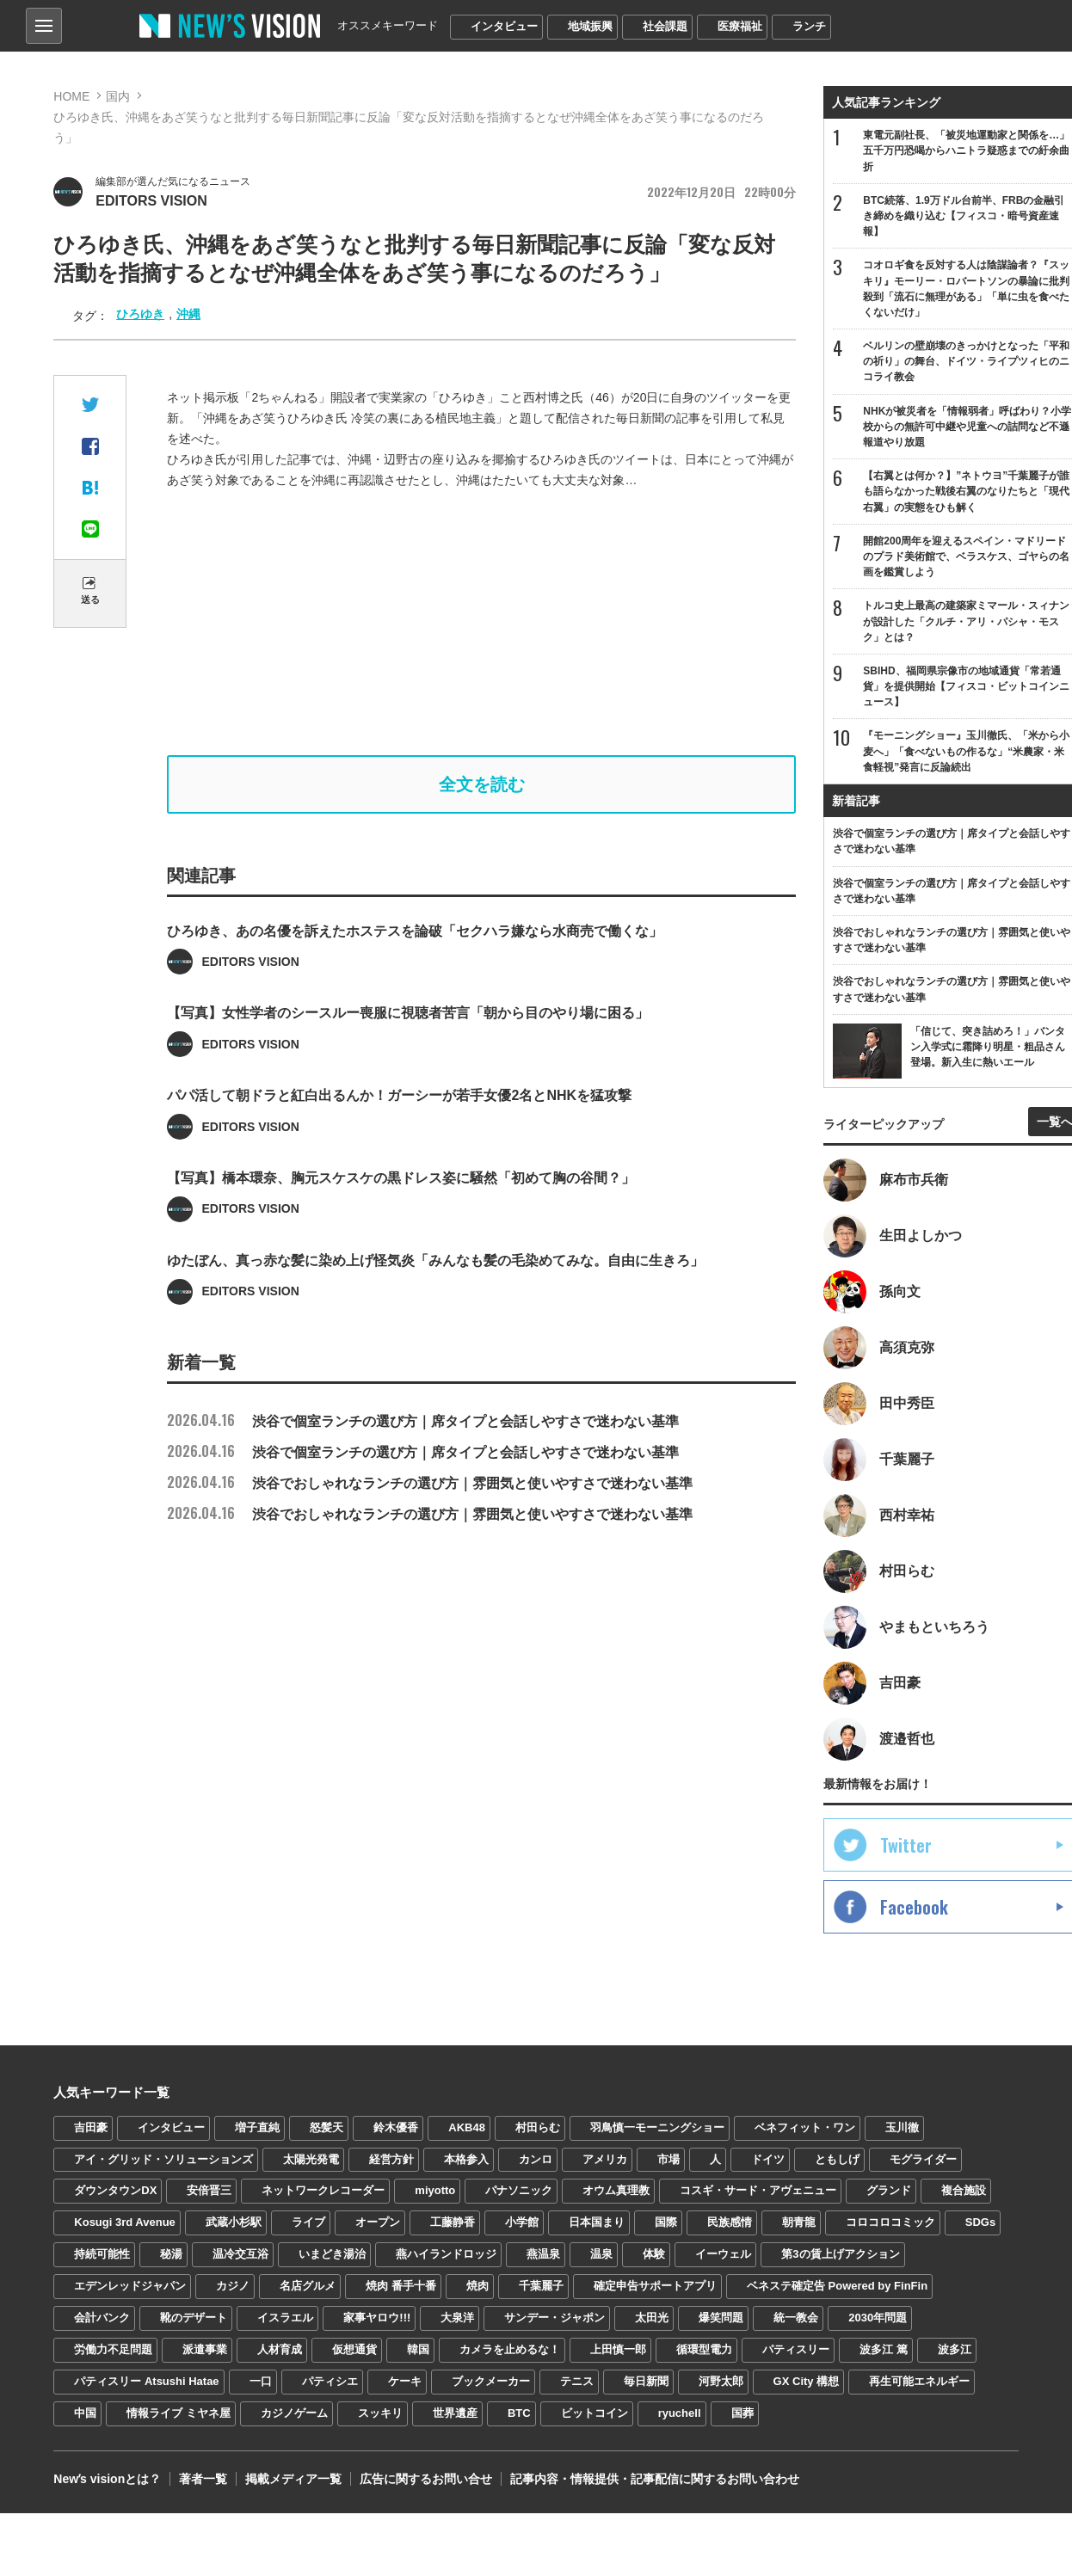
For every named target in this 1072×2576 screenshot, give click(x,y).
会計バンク (102, 2317)
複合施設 (963, 2190)
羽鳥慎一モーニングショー (657, 2127)
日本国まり (597, 2222)
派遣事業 (204, 2349)
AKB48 (466, 2127)
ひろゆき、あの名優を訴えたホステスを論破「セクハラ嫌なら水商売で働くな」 (414, 981)
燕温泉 (543, 2253)
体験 (654, 2253)
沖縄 (188, 314)
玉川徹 (902, 2127)
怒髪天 (326, 2127)
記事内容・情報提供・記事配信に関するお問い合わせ (654, 2479)
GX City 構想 (806, 2381)
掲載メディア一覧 (293, 2479)
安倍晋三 (209, 2190)
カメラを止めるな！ (509, 2349)
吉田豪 (91, 2127)
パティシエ (330, 2381)
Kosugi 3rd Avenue (125, 2222)
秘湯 (171, 2253)
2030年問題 (877, 2317)
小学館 (522, 2222)
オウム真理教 (616, 2190)
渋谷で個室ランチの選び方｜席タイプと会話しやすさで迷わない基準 (423, 1421)
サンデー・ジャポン (554, 2317)
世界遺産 (455, 2413)
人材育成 (279, 2349)
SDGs (980, 2222)
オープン (377, 2222)
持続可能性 (102, 2253)
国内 (118, 96)
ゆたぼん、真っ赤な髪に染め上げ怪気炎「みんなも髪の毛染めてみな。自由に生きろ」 (435, 1311)
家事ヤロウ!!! (376, 2317)
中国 (85, 2413)
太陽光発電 (311, 2159)
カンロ (535, 2159)
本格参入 (466, 2159)
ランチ (809, 26)
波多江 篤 (883, 2349)
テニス (577, 2381)
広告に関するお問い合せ (426, 2479)
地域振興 (590, 26)
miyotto (435, 2190)
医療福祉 (740, 26)
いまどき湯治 (332, 2253)
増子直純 (257, 2127)
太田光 (651, 2317)
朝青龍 (799, 2222)
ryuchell (679, 2413)
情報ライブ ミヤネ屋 (178, 2413)
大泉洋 (457, 2317)
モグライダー (923, 2159)
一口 (261, 2381)
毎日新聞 (646, 2381)
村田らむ (537, 2127)
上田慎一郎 (618, 2349)
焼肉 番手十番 (401, 2285)
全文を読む (482, 784)
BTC (519, 2413)
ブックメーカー (491, 2381)
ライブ (308, 2222)
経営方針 (391, 2159)
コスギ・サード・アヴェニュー (758, 2190)
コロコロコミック (890, 2222)
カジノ (233, 2285)
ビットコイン (594, 2413)
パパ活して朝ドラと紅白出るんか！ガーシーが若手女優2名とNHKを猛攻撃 (399, 1147)
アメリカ (604, 2159)
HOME (71, 96)
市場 (668, 2159)
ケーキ (405, 2381)
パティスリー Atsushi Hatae (146, 2381)
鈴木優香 (395, 2127)
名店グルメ (308, 2285)
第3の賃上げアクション (840, 2253)
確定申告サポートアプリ (655, 2285)
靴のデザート (193, 2317)
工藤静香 (452, 2222)
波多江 (954, 2349)
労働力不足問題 (113, 2349)
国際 (666, 2222)
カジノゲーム (294, 2413)
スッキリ (380, 2413)
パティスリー (795, 2349)
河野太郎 (721, 2381)
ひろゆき (140, 314)
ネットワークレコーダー (323, 2190)
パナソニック (518, 2190)
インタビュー (504, 26)
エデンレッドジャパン (130, 2285)
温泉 (601, 2253)
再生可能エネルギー (919, 2381)
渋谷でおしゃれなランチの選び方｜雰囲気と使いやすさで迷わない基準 (430, 1483)
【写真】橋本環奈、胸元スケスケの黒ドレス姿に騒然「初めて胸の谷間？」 (401, 1228)
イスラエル (285, 2317)
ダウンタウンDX (115, 2190)
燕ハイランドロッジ (446, 2253)
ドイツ (768, 2159)
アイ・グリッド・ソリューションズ (163, 2159)
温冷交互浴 (240, 2253)
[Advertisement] (493, 622)
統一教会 (795, 2317)
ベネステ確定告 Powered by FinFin (837, 2285)
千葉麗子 (541, 2285)
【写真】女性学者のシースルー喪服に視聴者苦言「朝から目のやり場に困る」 (408, 1064)
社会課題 (665, 26)
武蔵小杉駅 (234, 2222)
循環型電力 (704, 2349)
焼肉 (477, 2285)
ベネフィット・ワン (805, 2127)
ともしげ (837, 2159)
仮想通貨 (354, 2349)
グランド (888, 2190)
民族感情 (729, 2222)
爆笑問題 (721, 2317)
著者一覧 (203, 2479)
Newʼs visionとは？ (107, 2479)
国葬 (742, 2413)
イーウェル (723, 2253)
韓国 (418, 2349)
